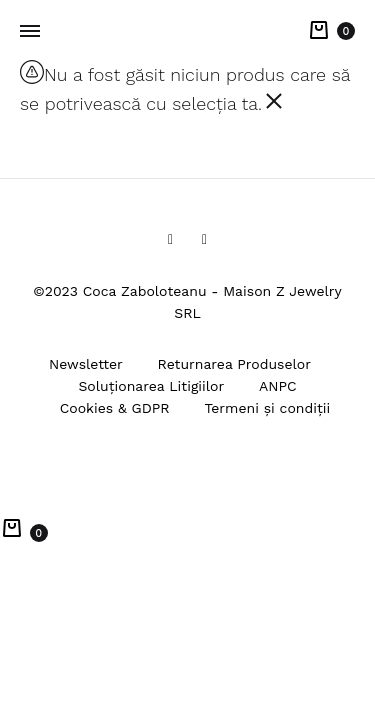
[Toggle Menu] (30, 32)
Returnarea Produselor (234, 364)
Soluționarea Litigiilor (151, 386)
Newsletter (86, 364)
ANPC (278, 386)
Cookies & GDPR (115, 408)
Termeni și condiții (267, 408)
